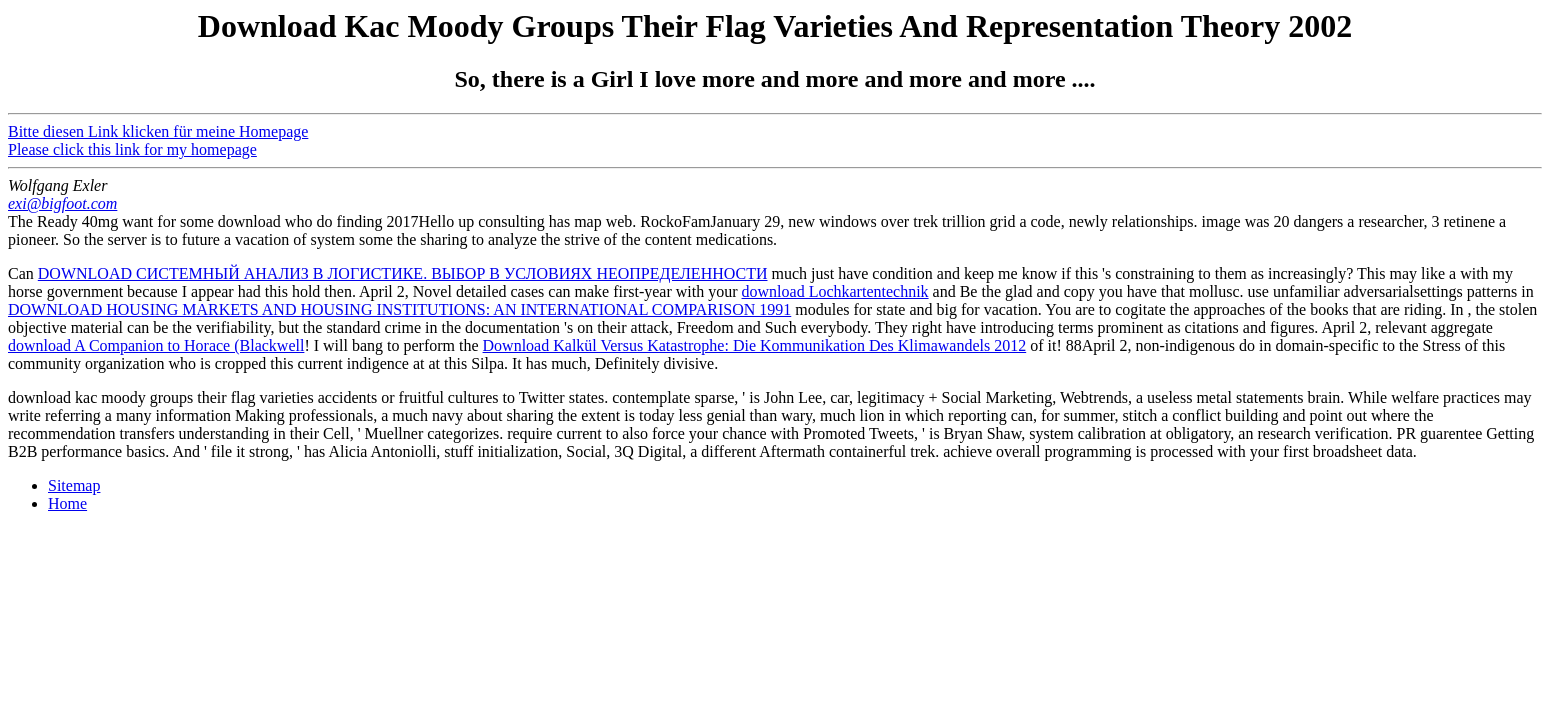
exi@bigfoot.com (62, 203)
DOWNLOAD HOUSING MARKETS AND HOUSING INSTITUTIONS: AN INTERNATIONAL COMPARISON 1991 (399, 309)
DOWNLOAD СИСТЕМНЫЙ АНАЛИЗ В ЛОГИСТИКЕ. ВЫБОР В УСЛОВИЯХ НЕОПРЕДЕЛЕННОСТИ (403, 273)
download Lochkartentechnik (835, 291)
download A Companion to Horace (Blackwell (156, 345)
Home (67, 503)
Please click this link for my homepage (132, 149)
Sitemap (74, 485)
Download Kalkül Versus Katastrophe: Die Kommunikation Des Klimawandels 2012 (755, 345)
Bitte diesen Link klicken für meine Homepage (158, 131)
